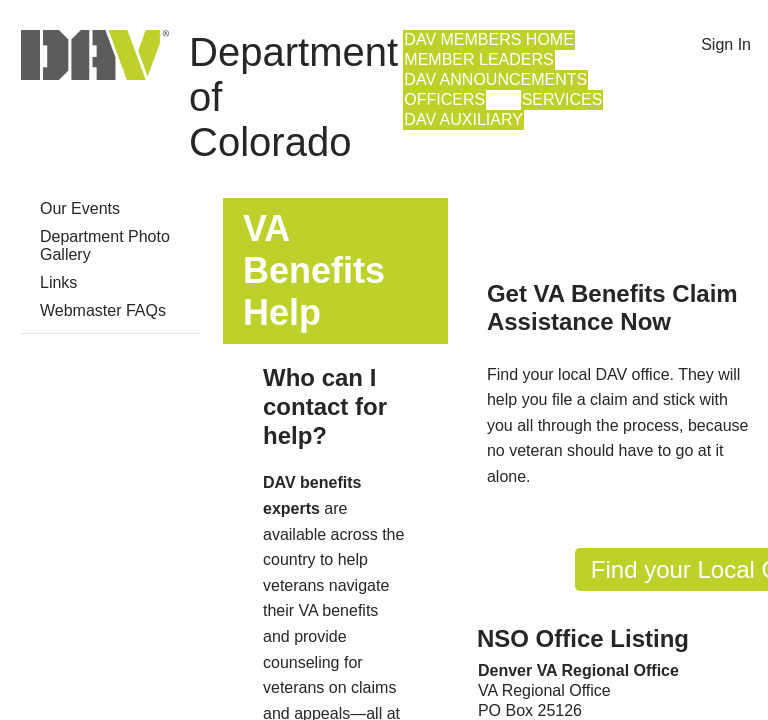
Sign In (726, 44)
